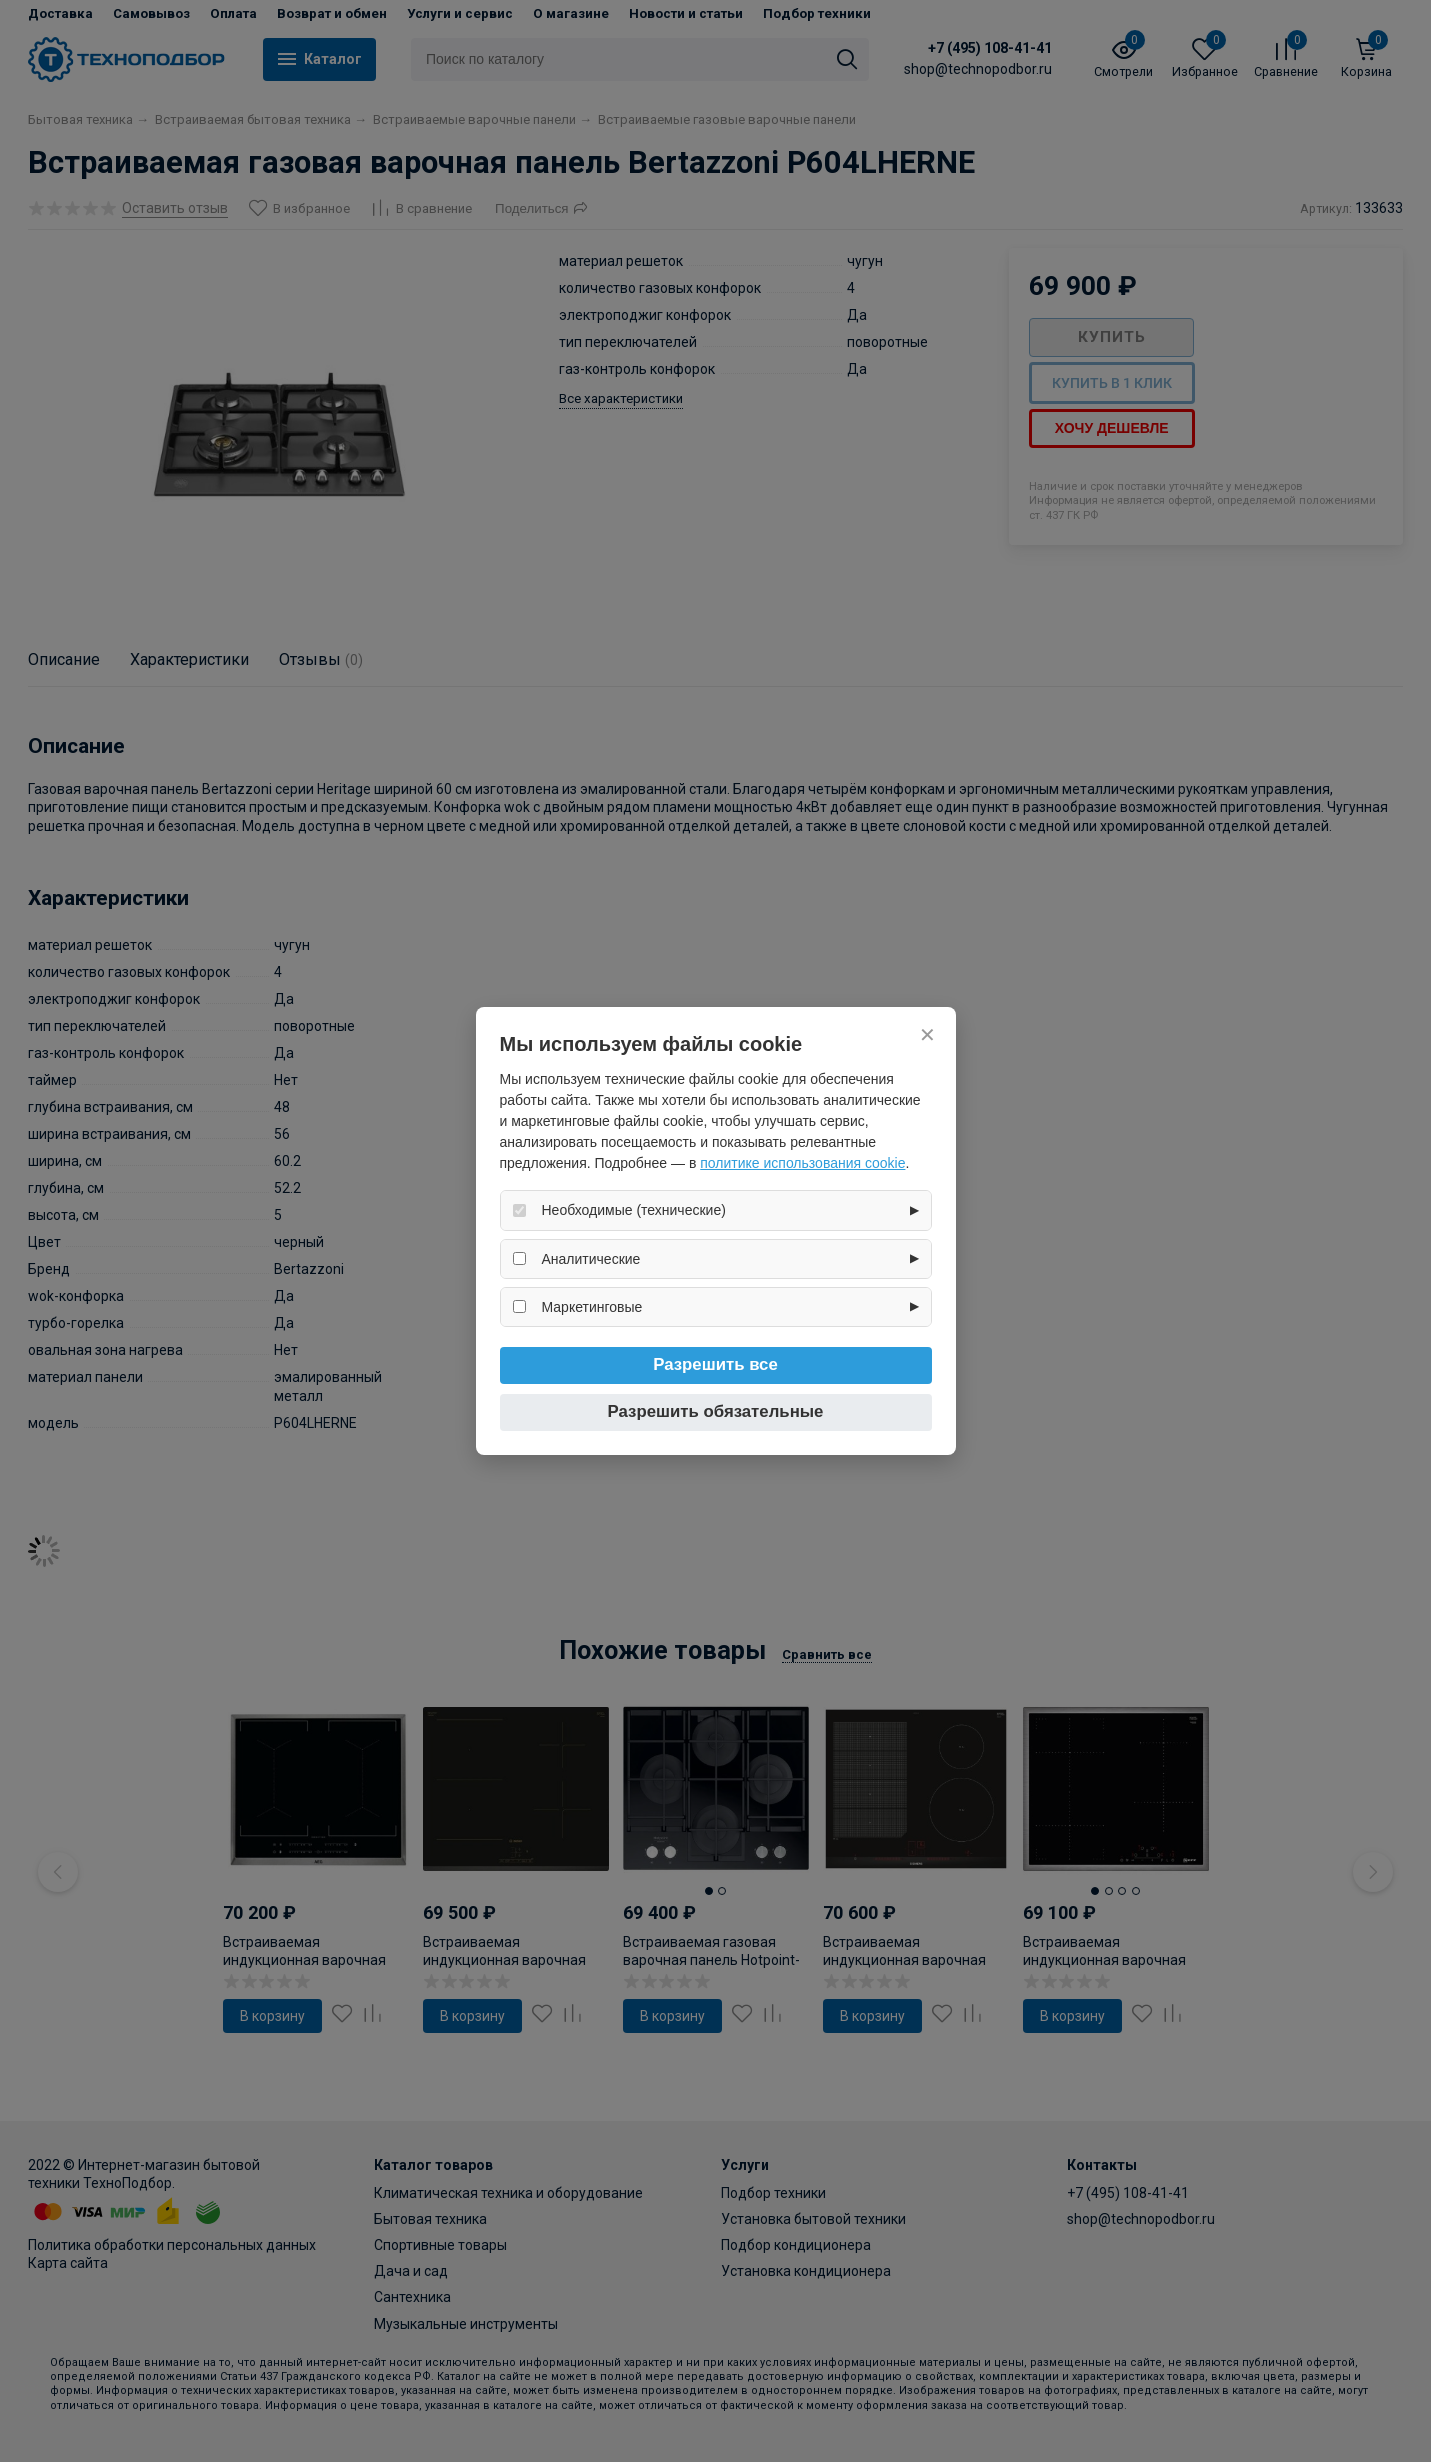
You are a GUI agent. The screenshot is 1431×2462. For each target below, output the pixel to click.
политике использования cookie (802, 1163)
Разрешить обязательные (716, 1411)
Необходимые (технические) (634, 1210)
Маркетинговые (592, 1307)
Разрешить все (715, 1364)
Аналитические (591, 1259)
